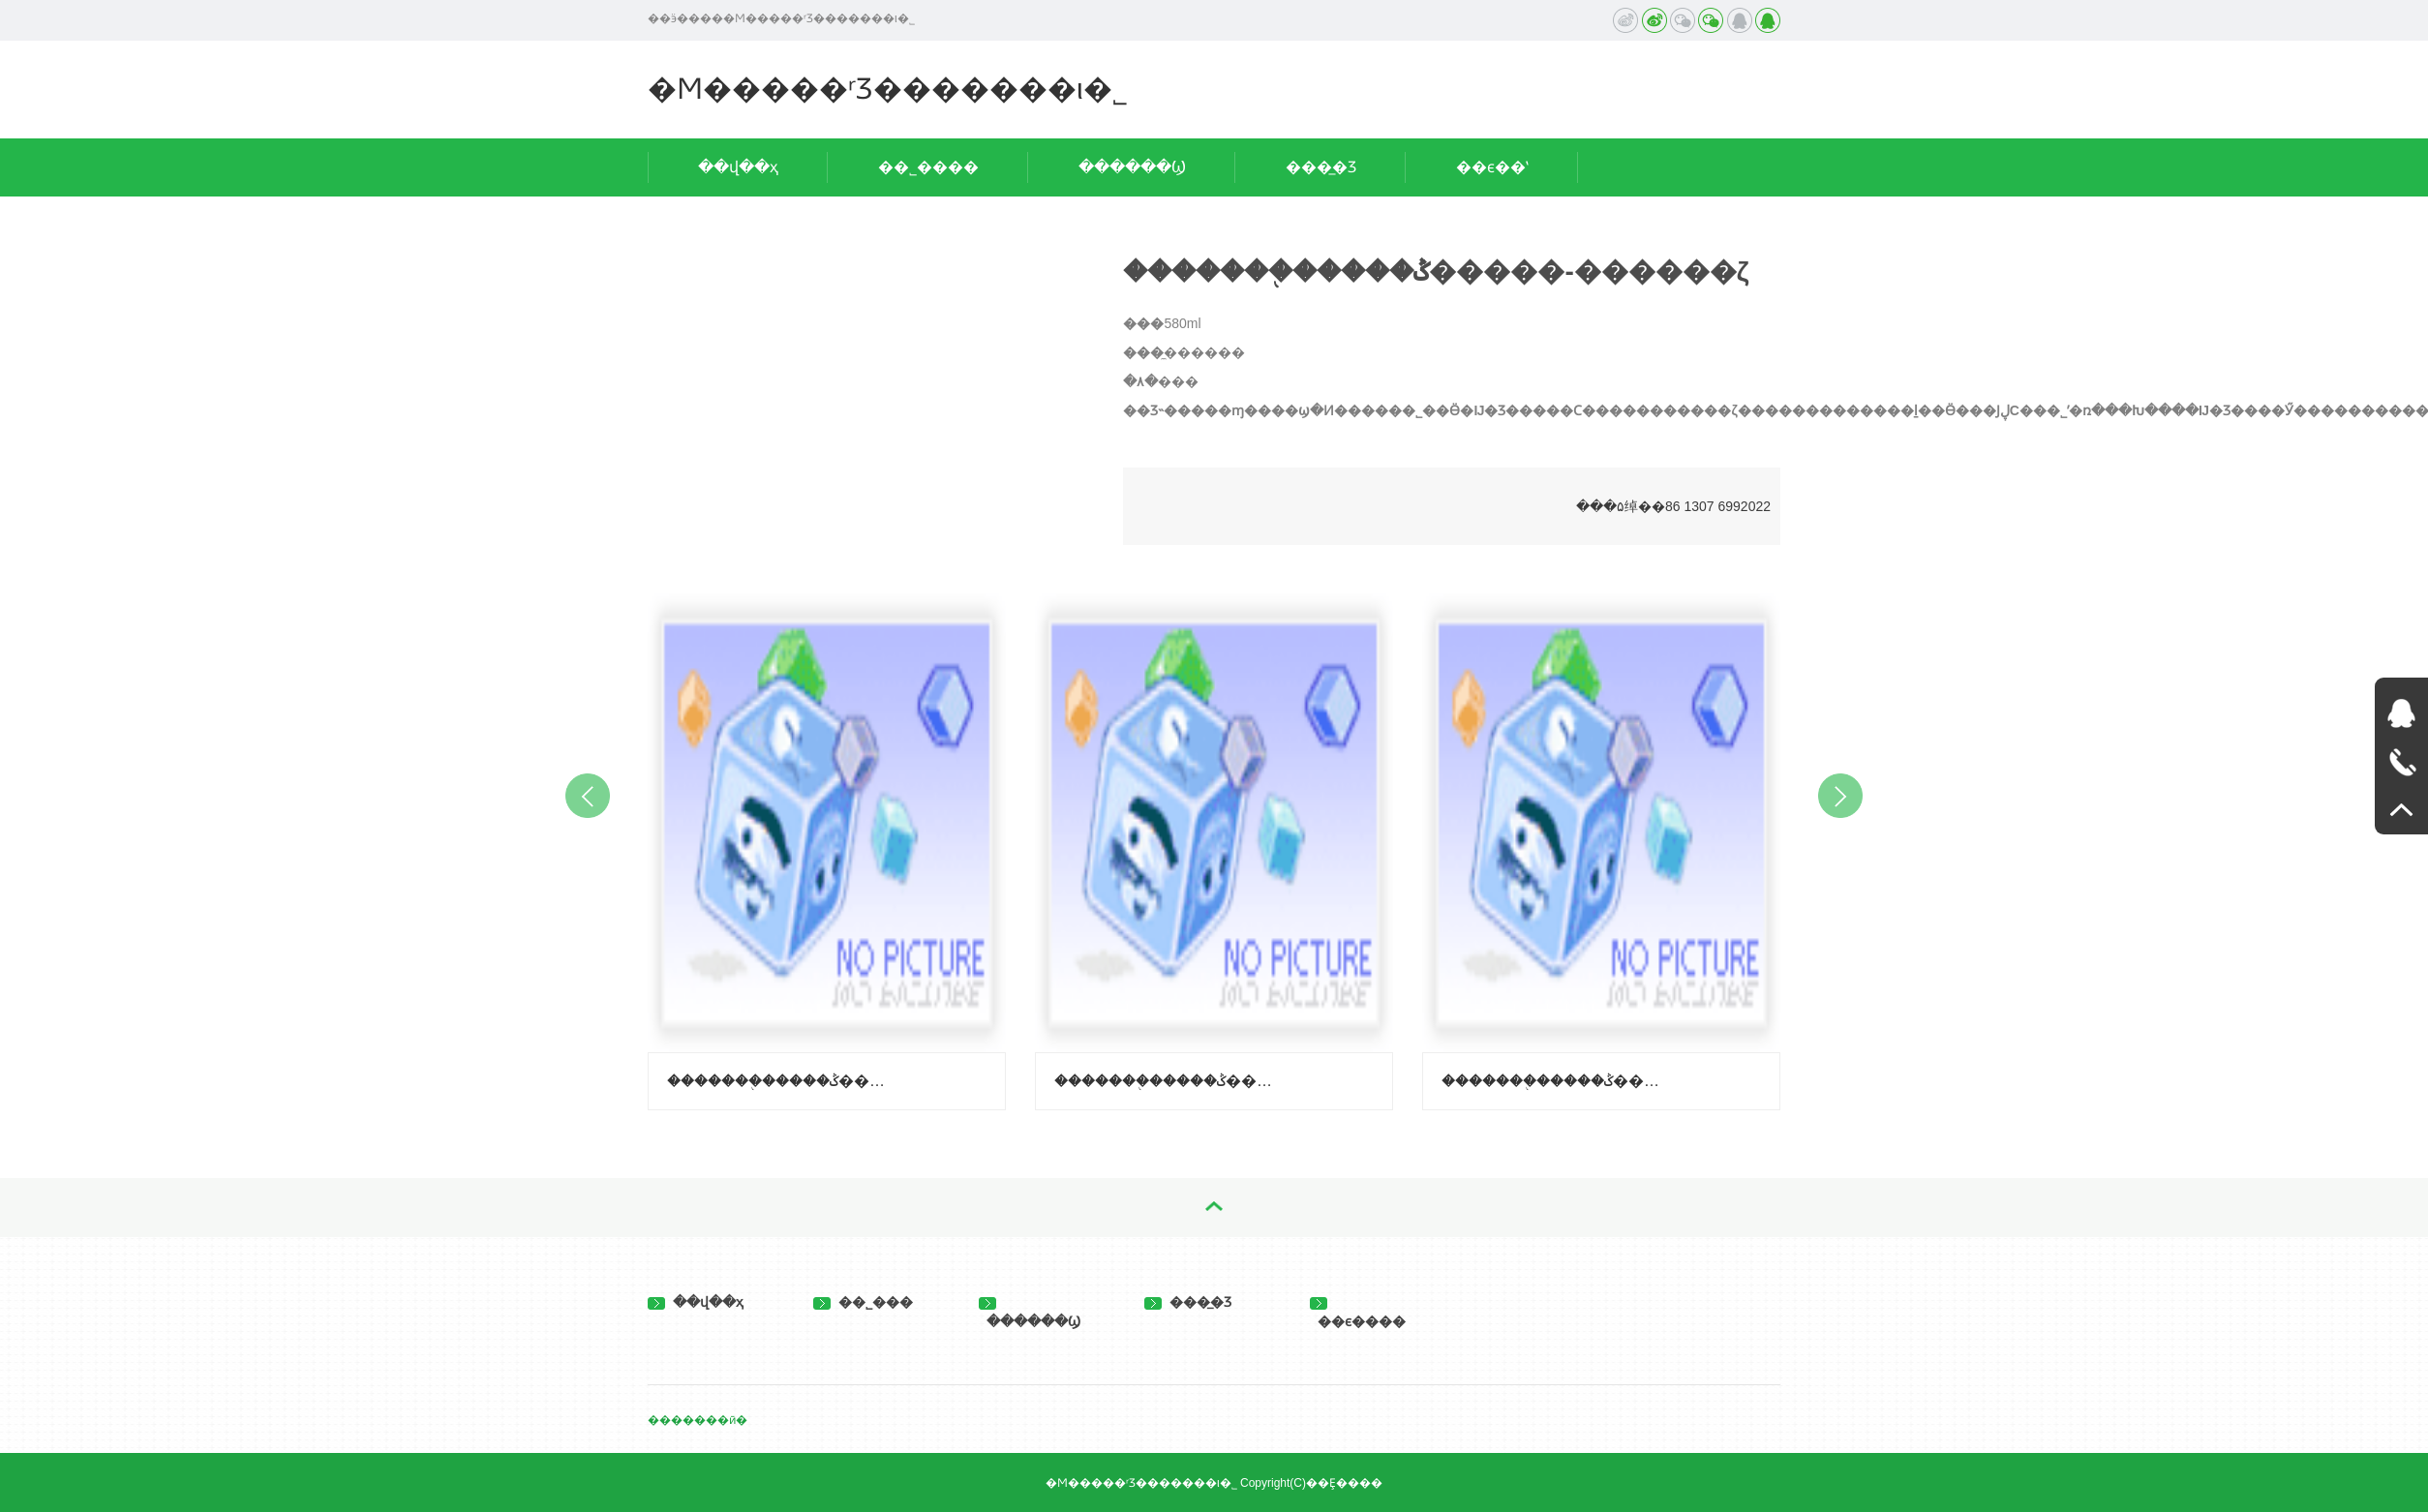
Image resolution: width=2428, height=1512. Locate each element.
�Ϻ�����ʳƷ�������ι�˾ (888, 89)
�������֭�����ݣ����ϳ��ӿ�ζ (1554, 1081)
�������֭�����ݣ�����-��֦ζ (779, 1081)
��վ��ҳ (738, 167)
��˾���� (928, 167)
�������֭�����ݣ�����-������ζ (1166, 1081)
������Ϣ (1132, 167)
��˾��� (863, 1302)
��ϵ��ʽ (1492, 167)
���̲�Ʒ (1321, 167)
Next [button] (1840, 795)
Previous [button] (587, 795)
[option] (826, 847)
